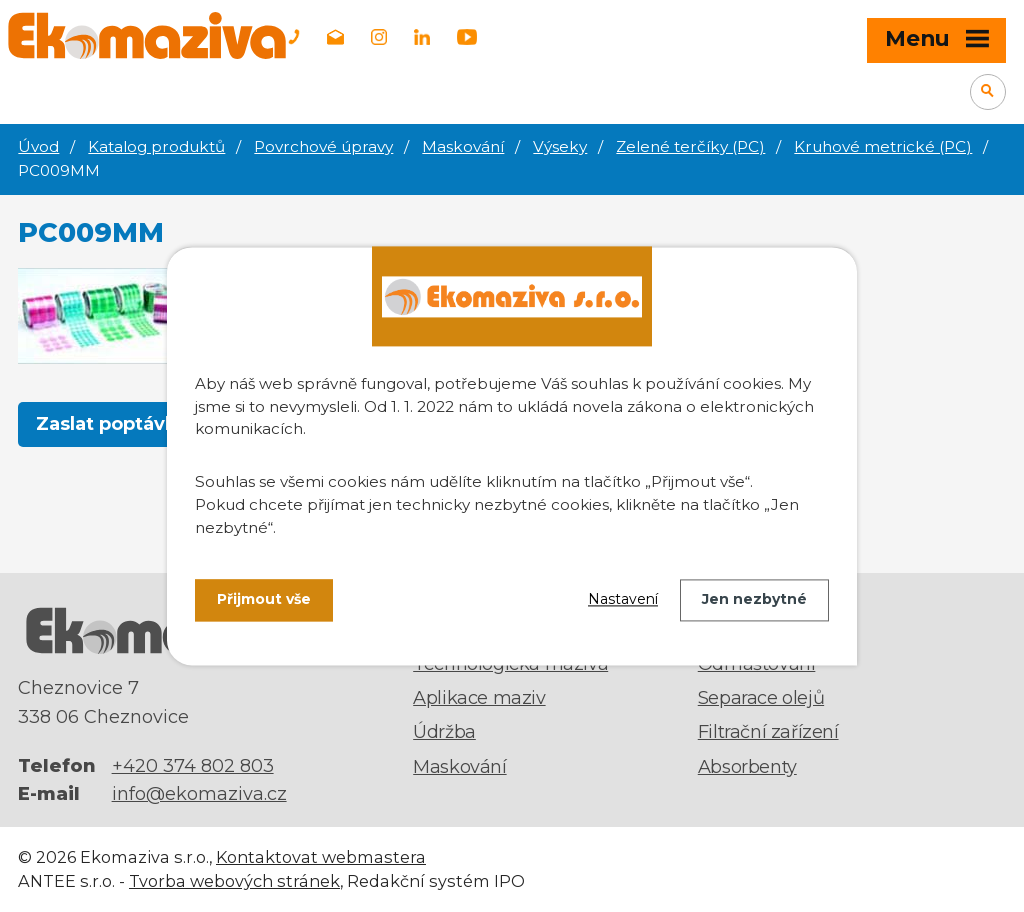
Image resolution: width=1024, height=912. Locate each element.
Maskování (463, 146)
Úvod (38, 146)
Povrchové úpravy (323, 146)
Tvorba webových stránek (234, 881)
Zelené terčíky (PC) (690, 146)
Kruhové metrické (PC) (883, 146)
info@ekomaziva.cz (199, 794)
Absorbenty (747, 767)
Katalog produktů (156, 146)
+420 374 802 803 (193, 766)
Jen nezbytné (754, 600)
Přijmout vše (264, 600)
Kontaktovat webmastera (321, 857)
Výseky (560, 146)
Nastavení (623, 600)
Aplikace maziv (479, 698)
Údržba (444, 732)
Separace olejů (761, 698)
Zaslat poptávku (112, 424)
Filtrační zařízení (768, 732)
